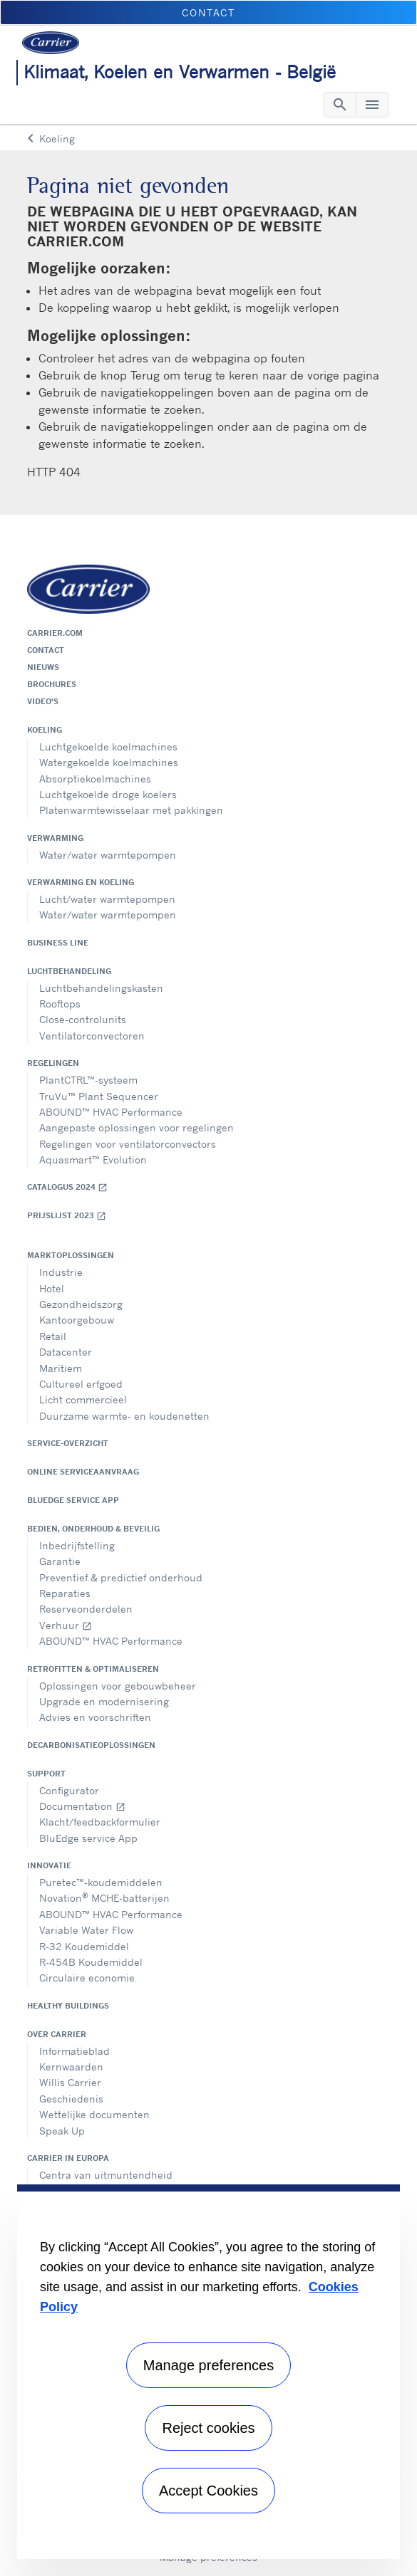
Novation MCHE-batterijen (104, 1897)
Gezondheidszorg (81, 1304)
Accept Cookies (208, 2490)
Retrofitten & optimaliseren (93, 1669)
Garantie (60, 1561)
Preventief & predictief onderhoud (120, 1577)
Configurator (69, 1790)
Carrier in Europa (68, 2158)
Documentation (82, 1806)
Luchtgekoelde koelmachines (108, 746)
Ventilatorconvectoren (92, 1036)
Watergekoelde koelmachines (108, 762)
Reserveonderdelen (86, 1609)
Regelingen (53, 1063)
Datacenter (65, 1352)
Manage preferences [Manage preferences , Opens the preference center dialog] (208, 2365)
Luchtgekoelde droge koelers (108, 794)
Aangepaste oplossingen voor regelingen (136, 1127)
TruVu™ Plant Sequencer (98, 1096)
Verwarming (55, 838)
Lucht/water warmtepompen (107, 899)
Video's (42, 701)
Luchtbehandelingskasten (101, 988)
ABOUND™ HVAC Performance (110, 1112)
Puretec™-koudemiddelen (101, 1882)
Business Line (57, 943)
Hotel (51, 1288)
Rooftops (60, 1004)
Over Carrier (56, 2034)
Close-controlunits (82, 1019)
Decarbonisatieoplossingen (91, 1745)
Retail (52, 1336)
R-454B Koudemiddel (91, 1962)
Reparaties (65, 1593)
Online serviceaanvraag (83, 1472)
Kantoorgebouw (76, 1320)
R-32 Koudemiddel (84, 1946)
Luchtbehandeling (69, 971)
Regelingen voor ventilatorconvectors (127, 1144)
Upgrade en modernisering (104, 1701)
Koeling (44, 730)
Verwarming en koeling (80, 882)
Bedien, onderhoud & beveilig (93, 1529)
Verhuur (65, 1625)
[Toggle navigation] (340, 104)
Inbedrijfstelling (77, 1545)
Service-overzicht (67, 1443)
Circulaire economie (87, 1978)
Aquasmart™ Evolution (93, 1159)
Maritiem (60, 1368)
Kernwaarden (71, 2067)
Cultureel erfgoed (81, 1384)
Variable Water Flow (86, 1930)
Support (46, 1774)
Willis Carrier (70, 2082)
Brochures (51, 684)
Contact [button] (208, 12)
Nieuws (43, 667)
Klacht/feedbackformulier (99, 1822)
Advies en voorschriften (95, 1717)
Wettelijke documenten (94, 2114)
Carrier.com (55, 633)
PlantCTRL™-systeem (88, 1080)
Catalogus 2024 (67, 1187)
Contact (45, 650)
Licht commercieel (83, 1399)
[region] (208, 2371)
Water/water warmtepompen (107, 855)
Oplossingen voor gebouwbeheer (117, 1686)
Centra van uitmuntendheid (106, 2175)
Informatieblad (74, 2051)
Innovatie (49, 1865)
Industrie (61, 1272)
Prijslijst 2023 (66, 1215)
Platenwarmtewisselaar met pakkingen (131, 810)
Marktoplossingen (70, 1255)
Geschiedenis (71, 2099)
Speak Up (62, 2131)
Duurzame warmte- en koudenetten (124, 1416)
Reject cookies (208, 2428)
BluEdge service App (73, 1500)
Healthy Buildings (68, 2006)
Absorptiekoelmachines (95, 779)
